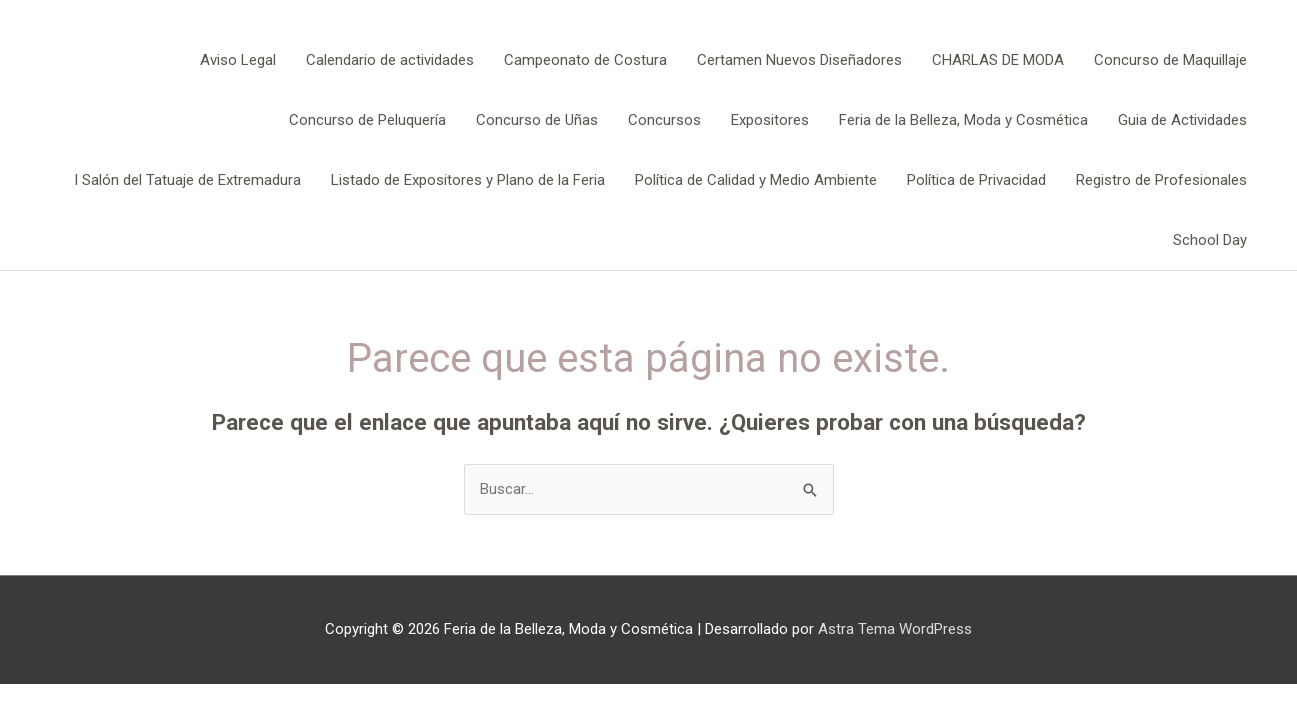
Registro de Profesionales (1161, 180)
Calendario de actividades (390, 60)
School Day (1210, 240)
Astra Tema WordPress (895, 629)
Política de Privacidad (976, 180)
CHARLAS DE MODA (998, 60)
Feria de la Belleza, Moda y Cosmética (963, 120)
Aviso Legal (238, 60)
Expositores (770, 120)
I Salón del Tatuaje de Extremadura (187, 180)
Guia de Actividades (1182, 120)
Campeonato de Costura (585, 60)
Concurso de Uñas (537, 120)
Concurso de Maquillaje (1170, 60)
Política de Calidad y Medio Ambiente (756, 180)
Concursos (664, 120)
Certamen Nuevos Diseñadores (799, 60)
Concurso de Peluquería (367, 120)
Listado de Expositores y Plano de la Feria (468, 180)
